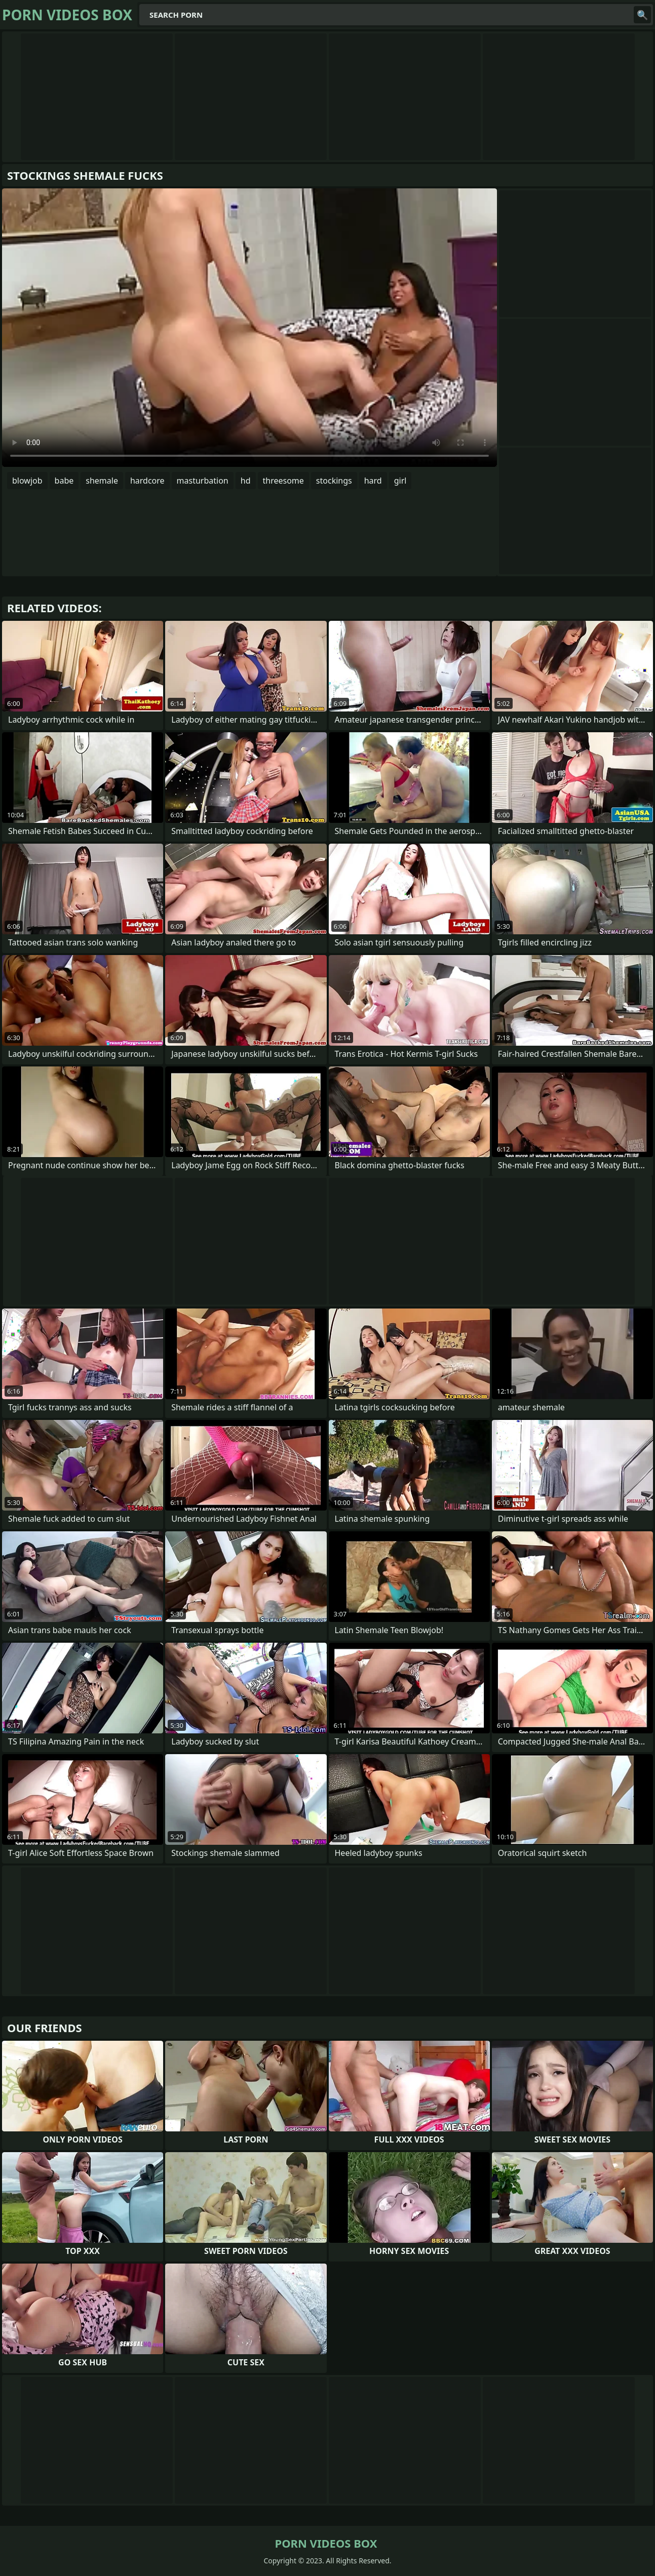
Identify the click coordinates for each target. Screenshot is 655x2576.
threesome (283, 480)
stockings (334, 480)
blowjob (27, 480)
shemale (102, 480)
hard (373, 480)
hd (246, 480)
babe (64, 480)
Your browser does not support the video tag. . (249, 327)
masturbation (202, 480)
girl (400, 480)
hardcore (147, 480)
